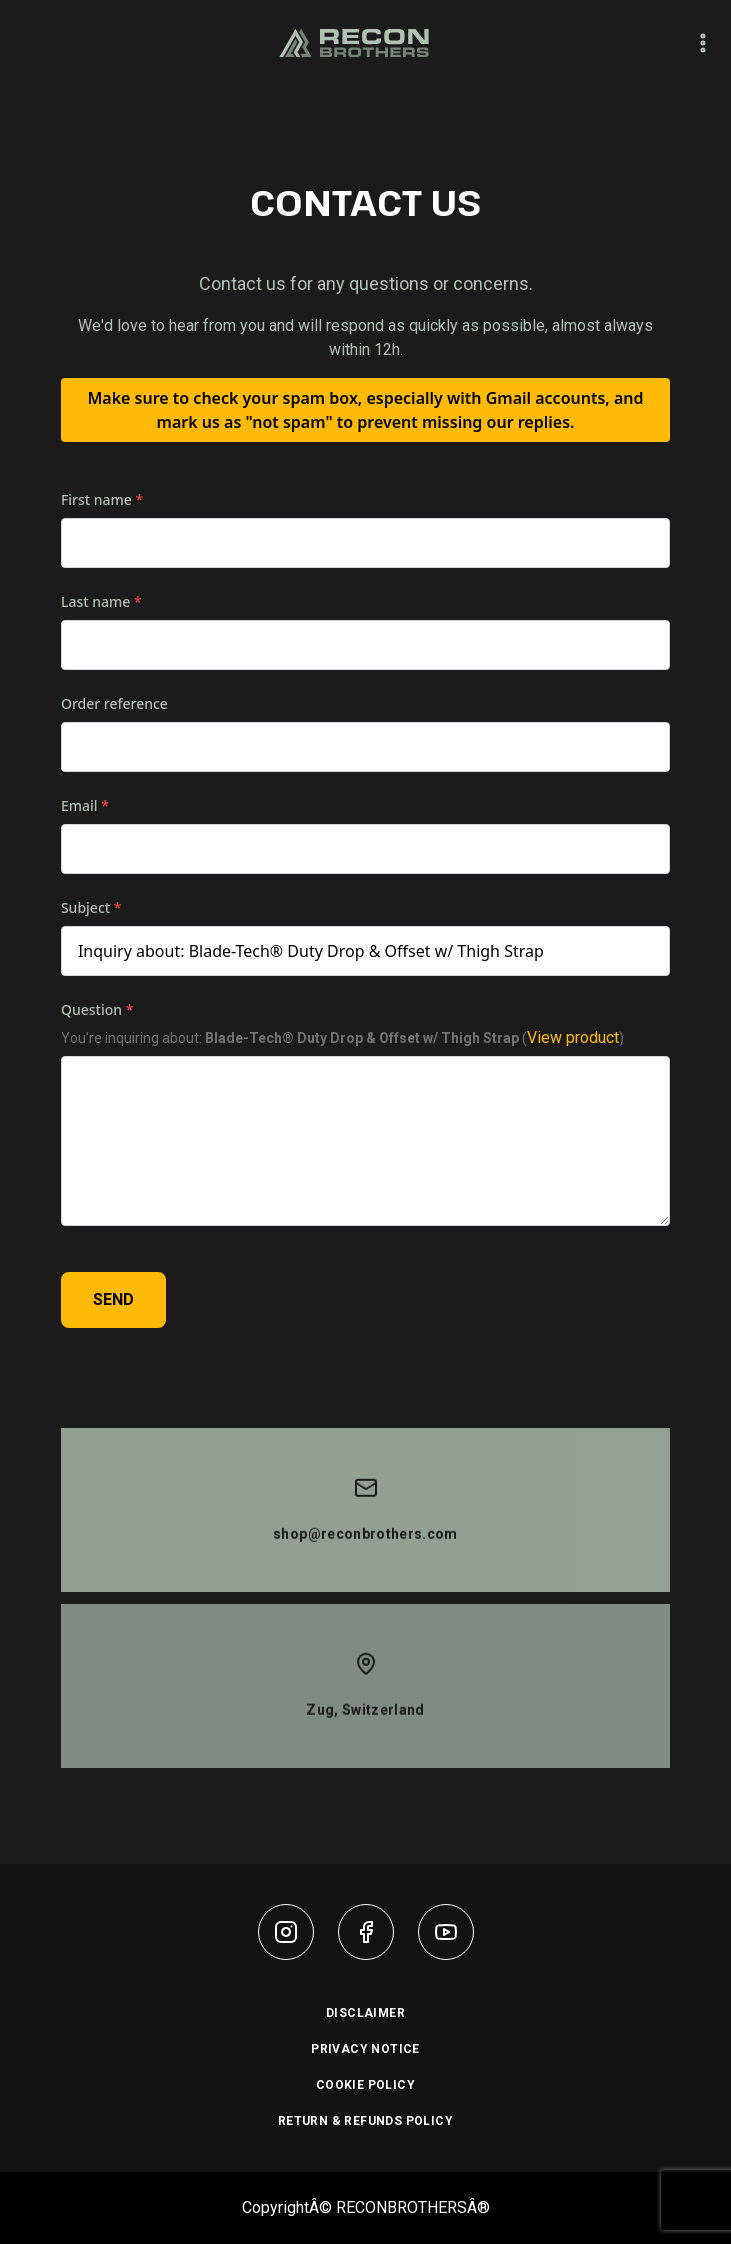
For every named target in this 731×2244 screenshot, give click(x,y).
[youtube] (446, 1932)
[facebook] (366, 1932)
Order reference (114, 704)
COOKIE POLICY (365, 2085)
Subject (91, 908)
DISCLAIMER (365, 2013)
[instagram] (286, 1932)
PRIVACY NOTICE (365, 2049)
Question (97, 1010)
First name (102, 500)
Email (85, 806)
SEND (113, 1300)
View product (573, 1038)
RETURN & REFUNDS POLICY (365, 2121)
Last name (101, 602)
